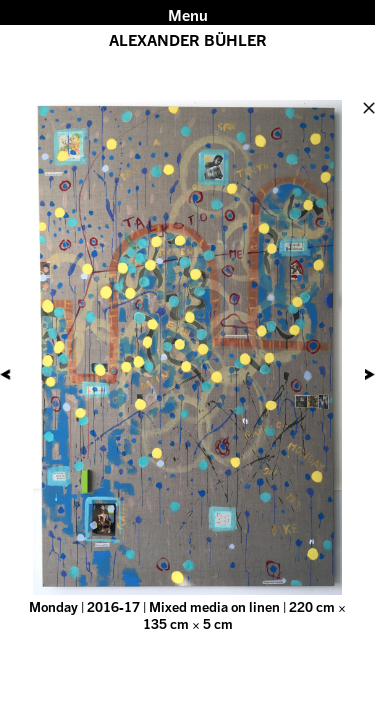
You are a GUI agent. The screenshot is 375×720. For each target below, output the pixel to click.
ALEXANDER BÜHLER (188, 40)
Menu (188, 15)
